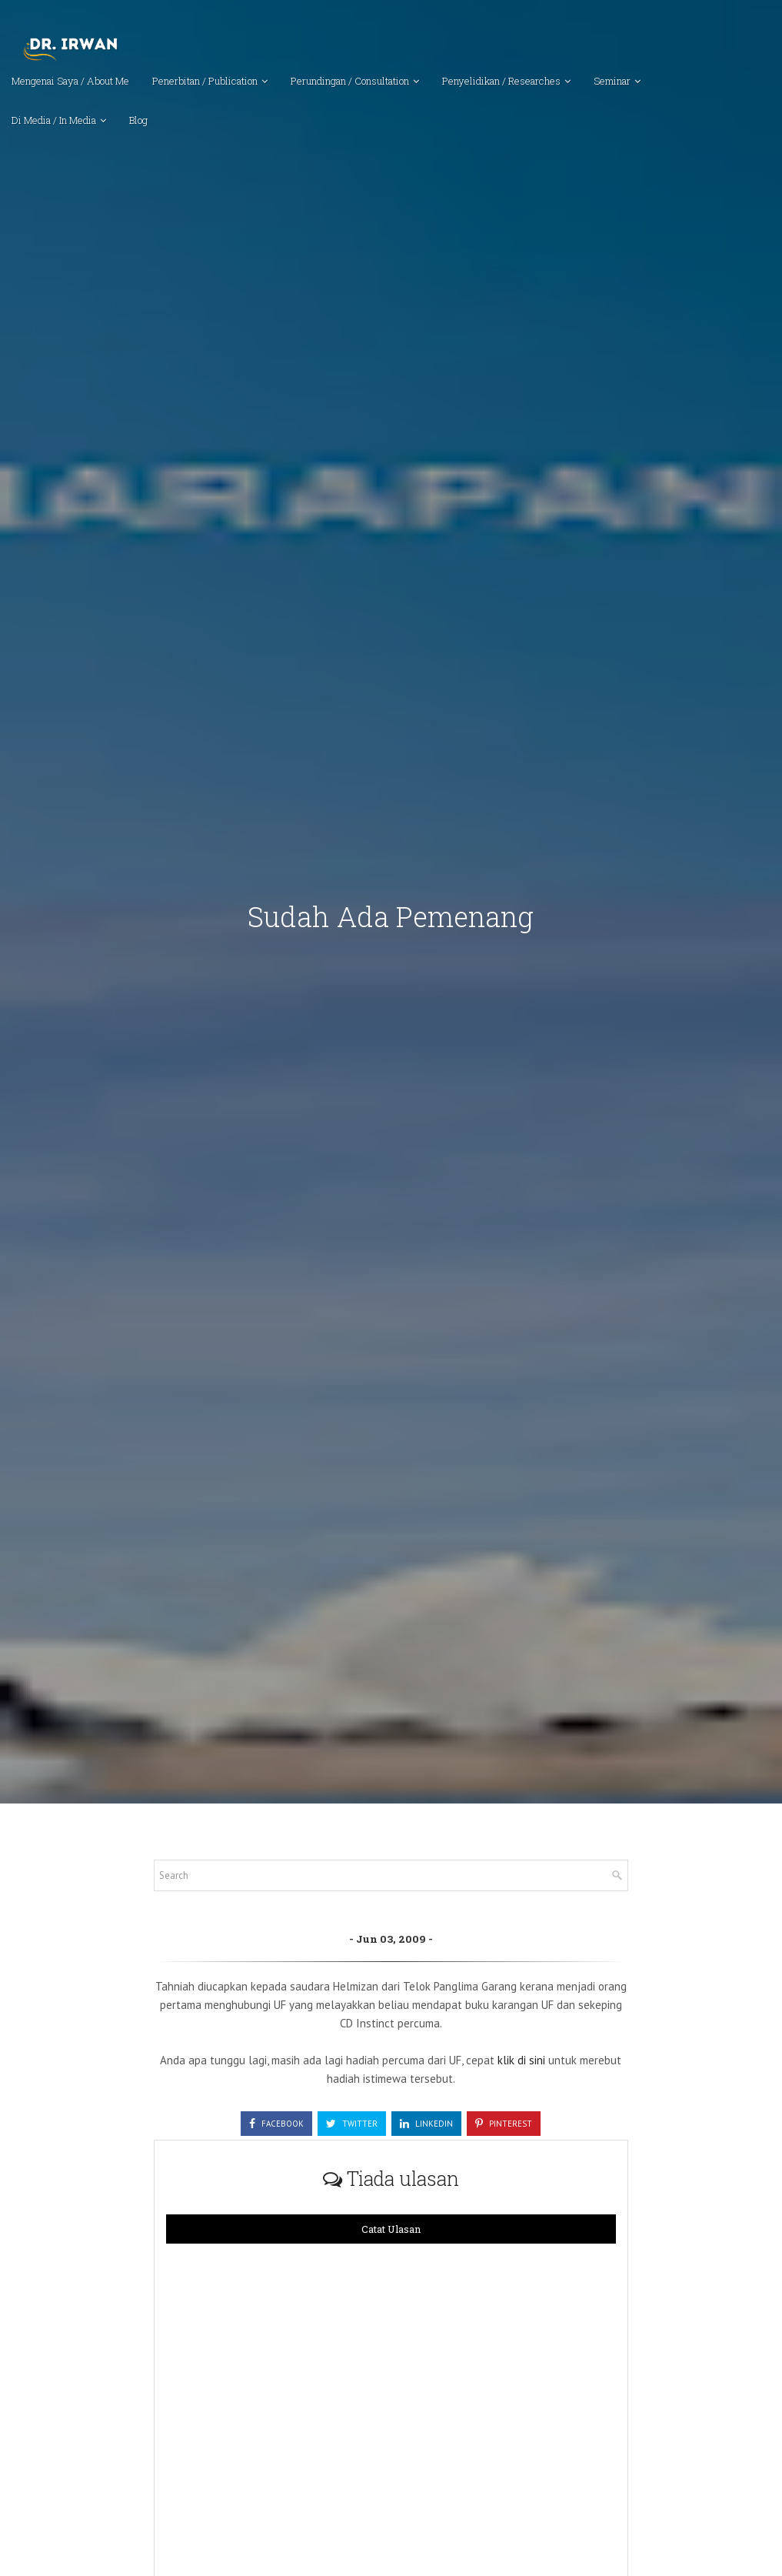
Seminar (612, 81)
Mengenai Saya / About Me (70, 81)
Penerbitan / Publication (205, 81)
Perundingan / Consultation (350, 81)
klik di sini (522, 2060)
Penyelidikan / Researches (501, 81)
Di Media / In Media (54, 120)
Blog (138, 120)
